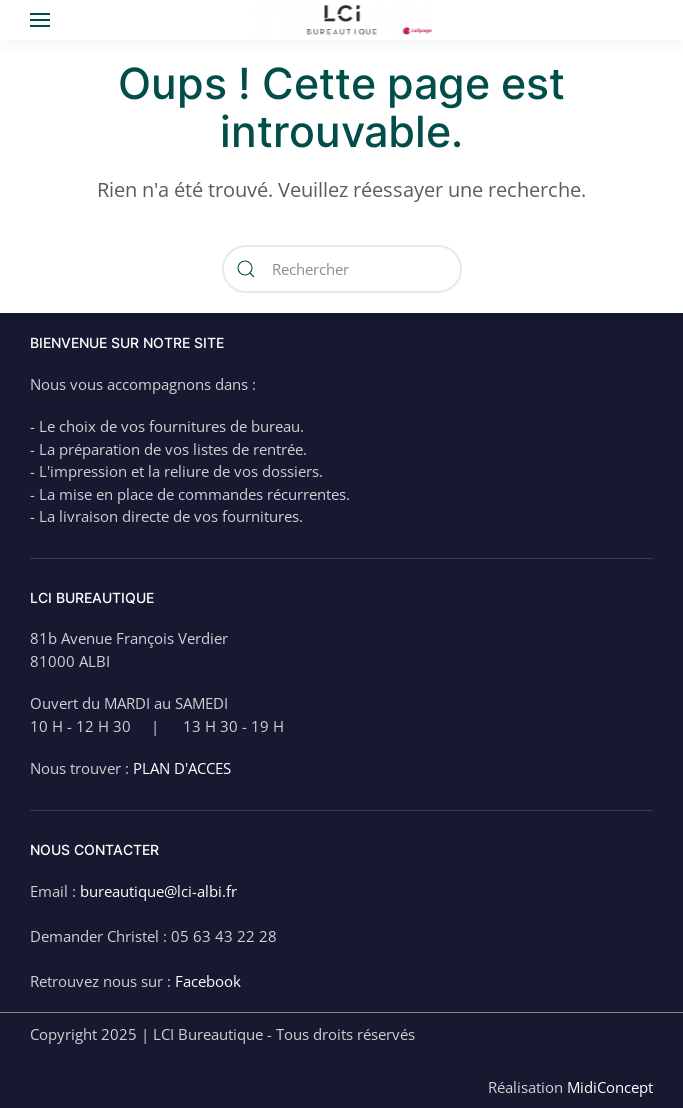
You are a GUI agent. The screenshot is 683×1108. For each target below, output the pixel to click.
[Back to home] (341, 20)
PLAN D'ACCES (182, 768)
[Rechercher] (342, 269)
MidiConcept (610, 1087)
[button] (40, 20)
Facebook (208, 981)
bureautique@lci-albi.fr (158, 891)
